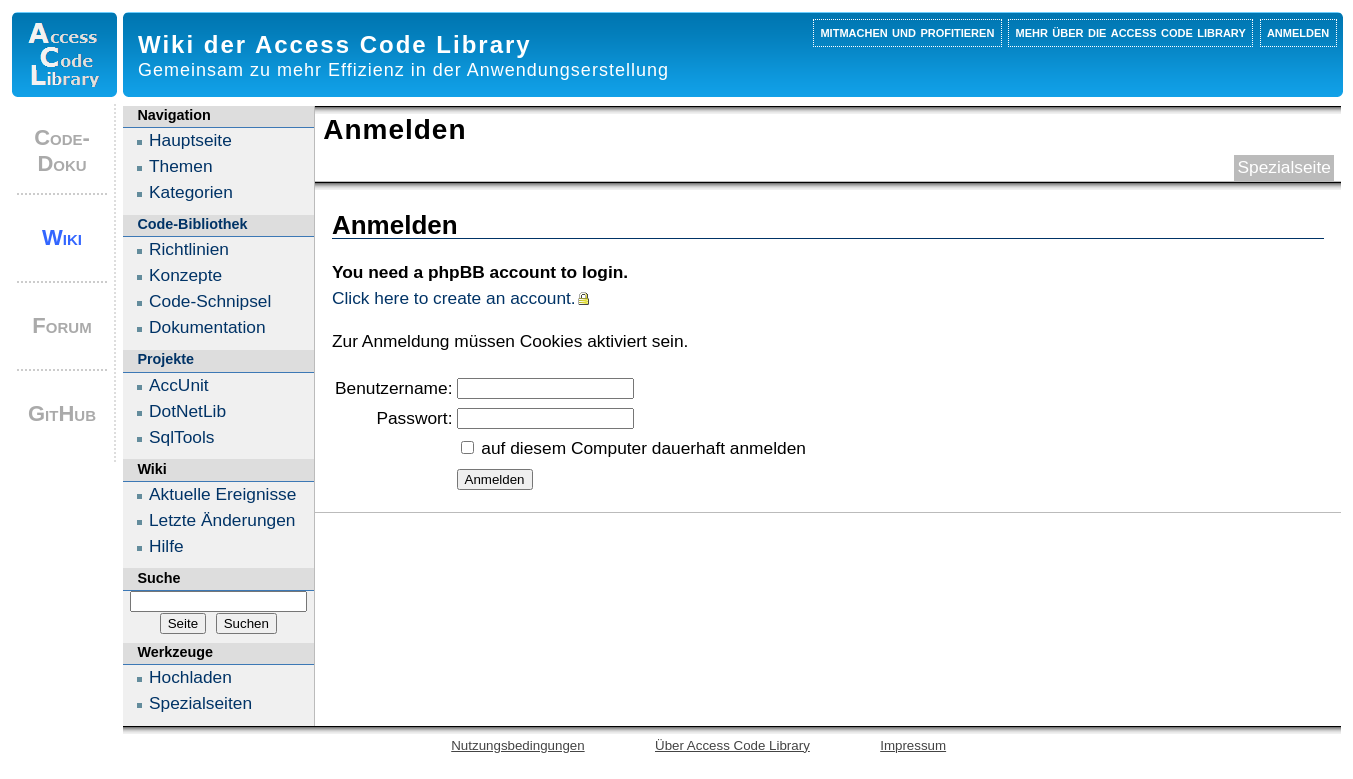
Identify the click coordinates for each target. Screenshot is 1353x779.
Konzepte (185, 275)
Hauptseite (190, 140)
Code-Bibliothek (192, 224)
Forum (61, 325)
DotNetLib (187, 411)
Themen (181, 166)
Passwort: (414, 418)
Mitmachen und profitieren (907, 31)
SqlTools (182, 437)
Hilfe (166, 546)
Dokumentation (207, 327)
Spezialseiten (200, 703)
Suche (158, 578)
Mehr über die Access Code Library (1131, 31)
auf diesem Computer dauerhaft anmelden (643, 448)
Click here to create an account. (454, 298)
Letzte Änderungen (222, 520)
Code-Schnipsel (210, 301)
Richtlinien (189, 249)
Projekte (165, 359)
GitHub (62, 413)
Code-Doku (62, 150)
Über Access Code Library (732, 745)
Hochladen (190, 677)
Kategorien (191, 192)
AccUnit (179, 385)
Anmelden (1298, 31)
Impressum (913, 745)
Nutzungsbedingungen (517, 745)
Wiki (62, 237)
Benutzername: (394, 388)
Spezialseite (1283, 167)
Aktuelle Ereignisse (222, 494)
